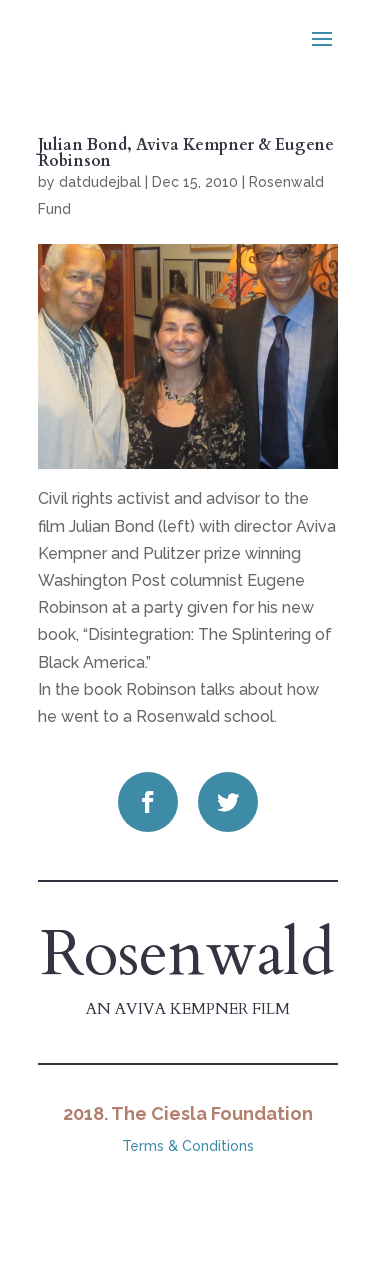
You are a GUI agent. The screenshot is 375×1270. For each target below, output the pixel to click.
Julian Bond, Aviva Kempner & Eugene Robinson (186, 153)
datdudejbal (100, 182)
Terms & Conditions (188, 1146)
